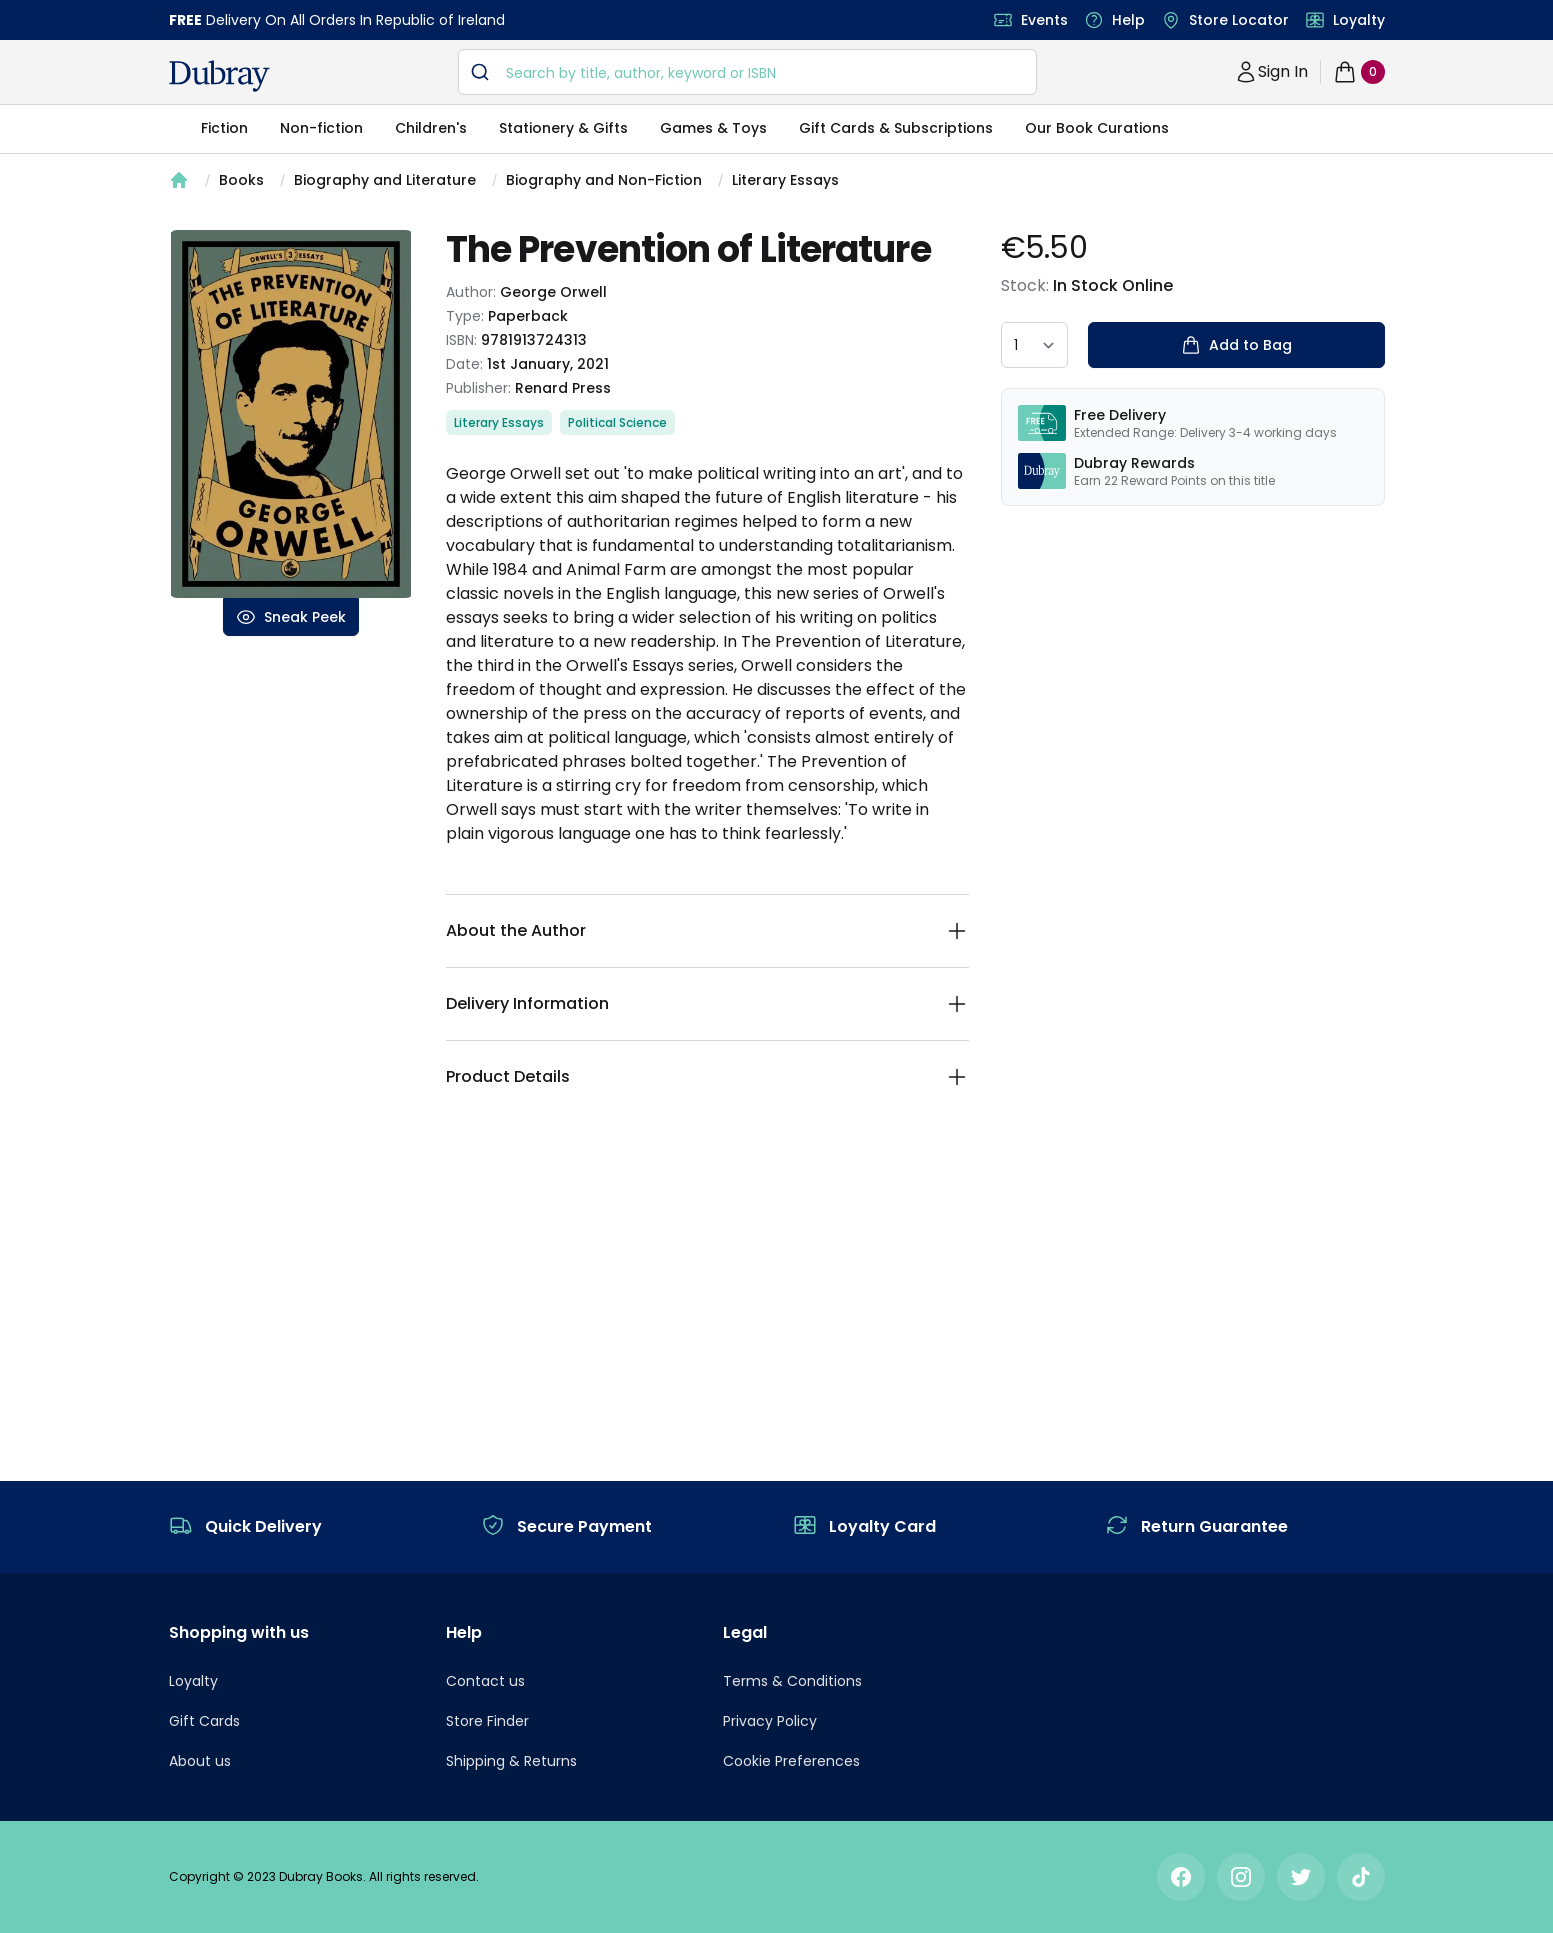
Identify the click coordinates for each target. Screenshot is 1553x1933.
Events (1044, 20)
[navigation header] (219, 76)
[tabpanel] (291, 414)
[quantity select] (1034, 345)
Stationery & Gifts (563, 128)
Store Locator (1239, 20)
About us (200, 1761)
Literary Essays (785, 180)
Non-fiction (321, 128)
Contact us (485, 1681)
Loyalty (1359, 20)
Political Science (617, 422)
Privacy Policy (770, 1721)
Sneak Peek (291, 617)
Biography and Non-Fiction (604, 180)
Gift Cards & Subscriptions (896, 128)
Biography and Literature (385, 180)
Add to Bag (1236, 345)
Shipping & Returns (511, 1761)
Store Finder (487, 1721)
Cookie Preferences (791, 1761)
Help (1128, 20)
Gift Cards (204, 1721)
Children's (431, 128)
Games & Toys (713, 128)
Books (241, 180)
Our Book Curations (1097, 128)
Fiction (224, 128)
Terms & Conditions (792, 1681)
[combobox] (747, 72)
